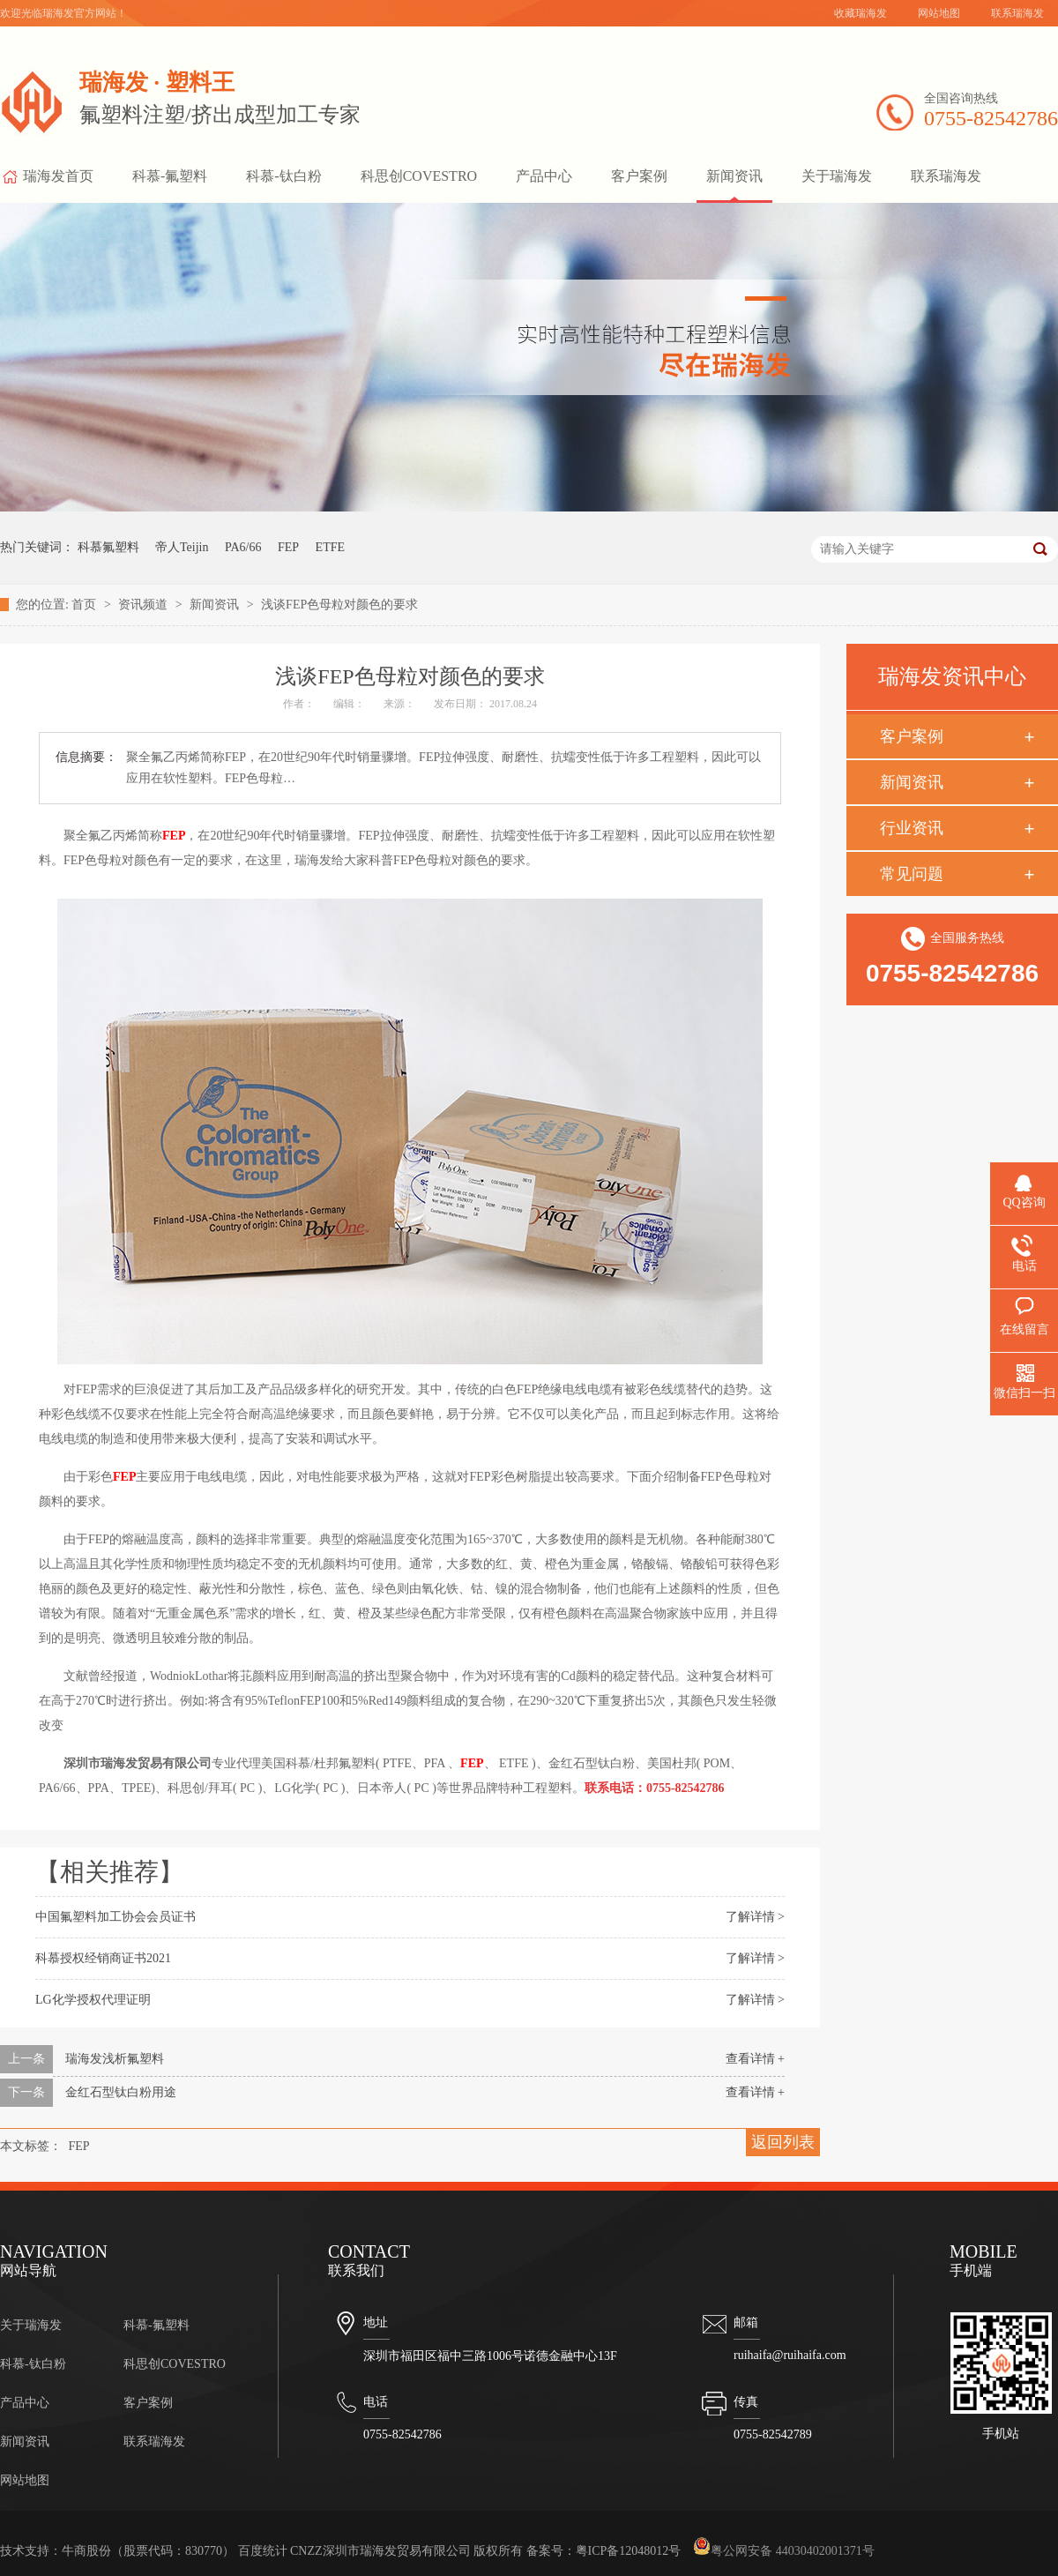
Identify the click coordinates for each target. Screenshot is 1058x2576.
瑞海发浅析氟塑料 (114, 2058)
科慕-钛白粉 (283, 175)
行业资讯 (911, 828)
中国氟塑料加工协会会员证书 (115, 1916)
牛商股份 (86, 2550)
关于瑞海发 (836, 175)
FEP (288, 547)
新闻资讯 (734, 175)
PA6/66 (243, 547)
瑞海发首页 (46, 181)
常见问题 (911, 874)
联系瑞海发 (1017, 13)
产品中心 (544, 175)
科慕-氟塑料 (169, 175)
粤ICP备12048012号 (629, 2550)
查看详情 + (755, 2058)
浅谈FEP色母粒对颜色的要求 (339, 604)
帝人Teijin (181, 547)
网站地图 (939, 13)
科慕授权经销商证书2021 (103, 1958)
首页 (85, 604)
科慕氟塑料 (108, 547)
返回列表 (783, 2142)
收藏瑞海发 (860, 13)
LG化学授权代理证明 (93, 1999)
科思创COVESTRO (419, 175)
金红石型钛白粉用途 (120, 2092)
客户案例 (639, 175)
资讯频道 (144, 604)
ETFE (330, 547)
